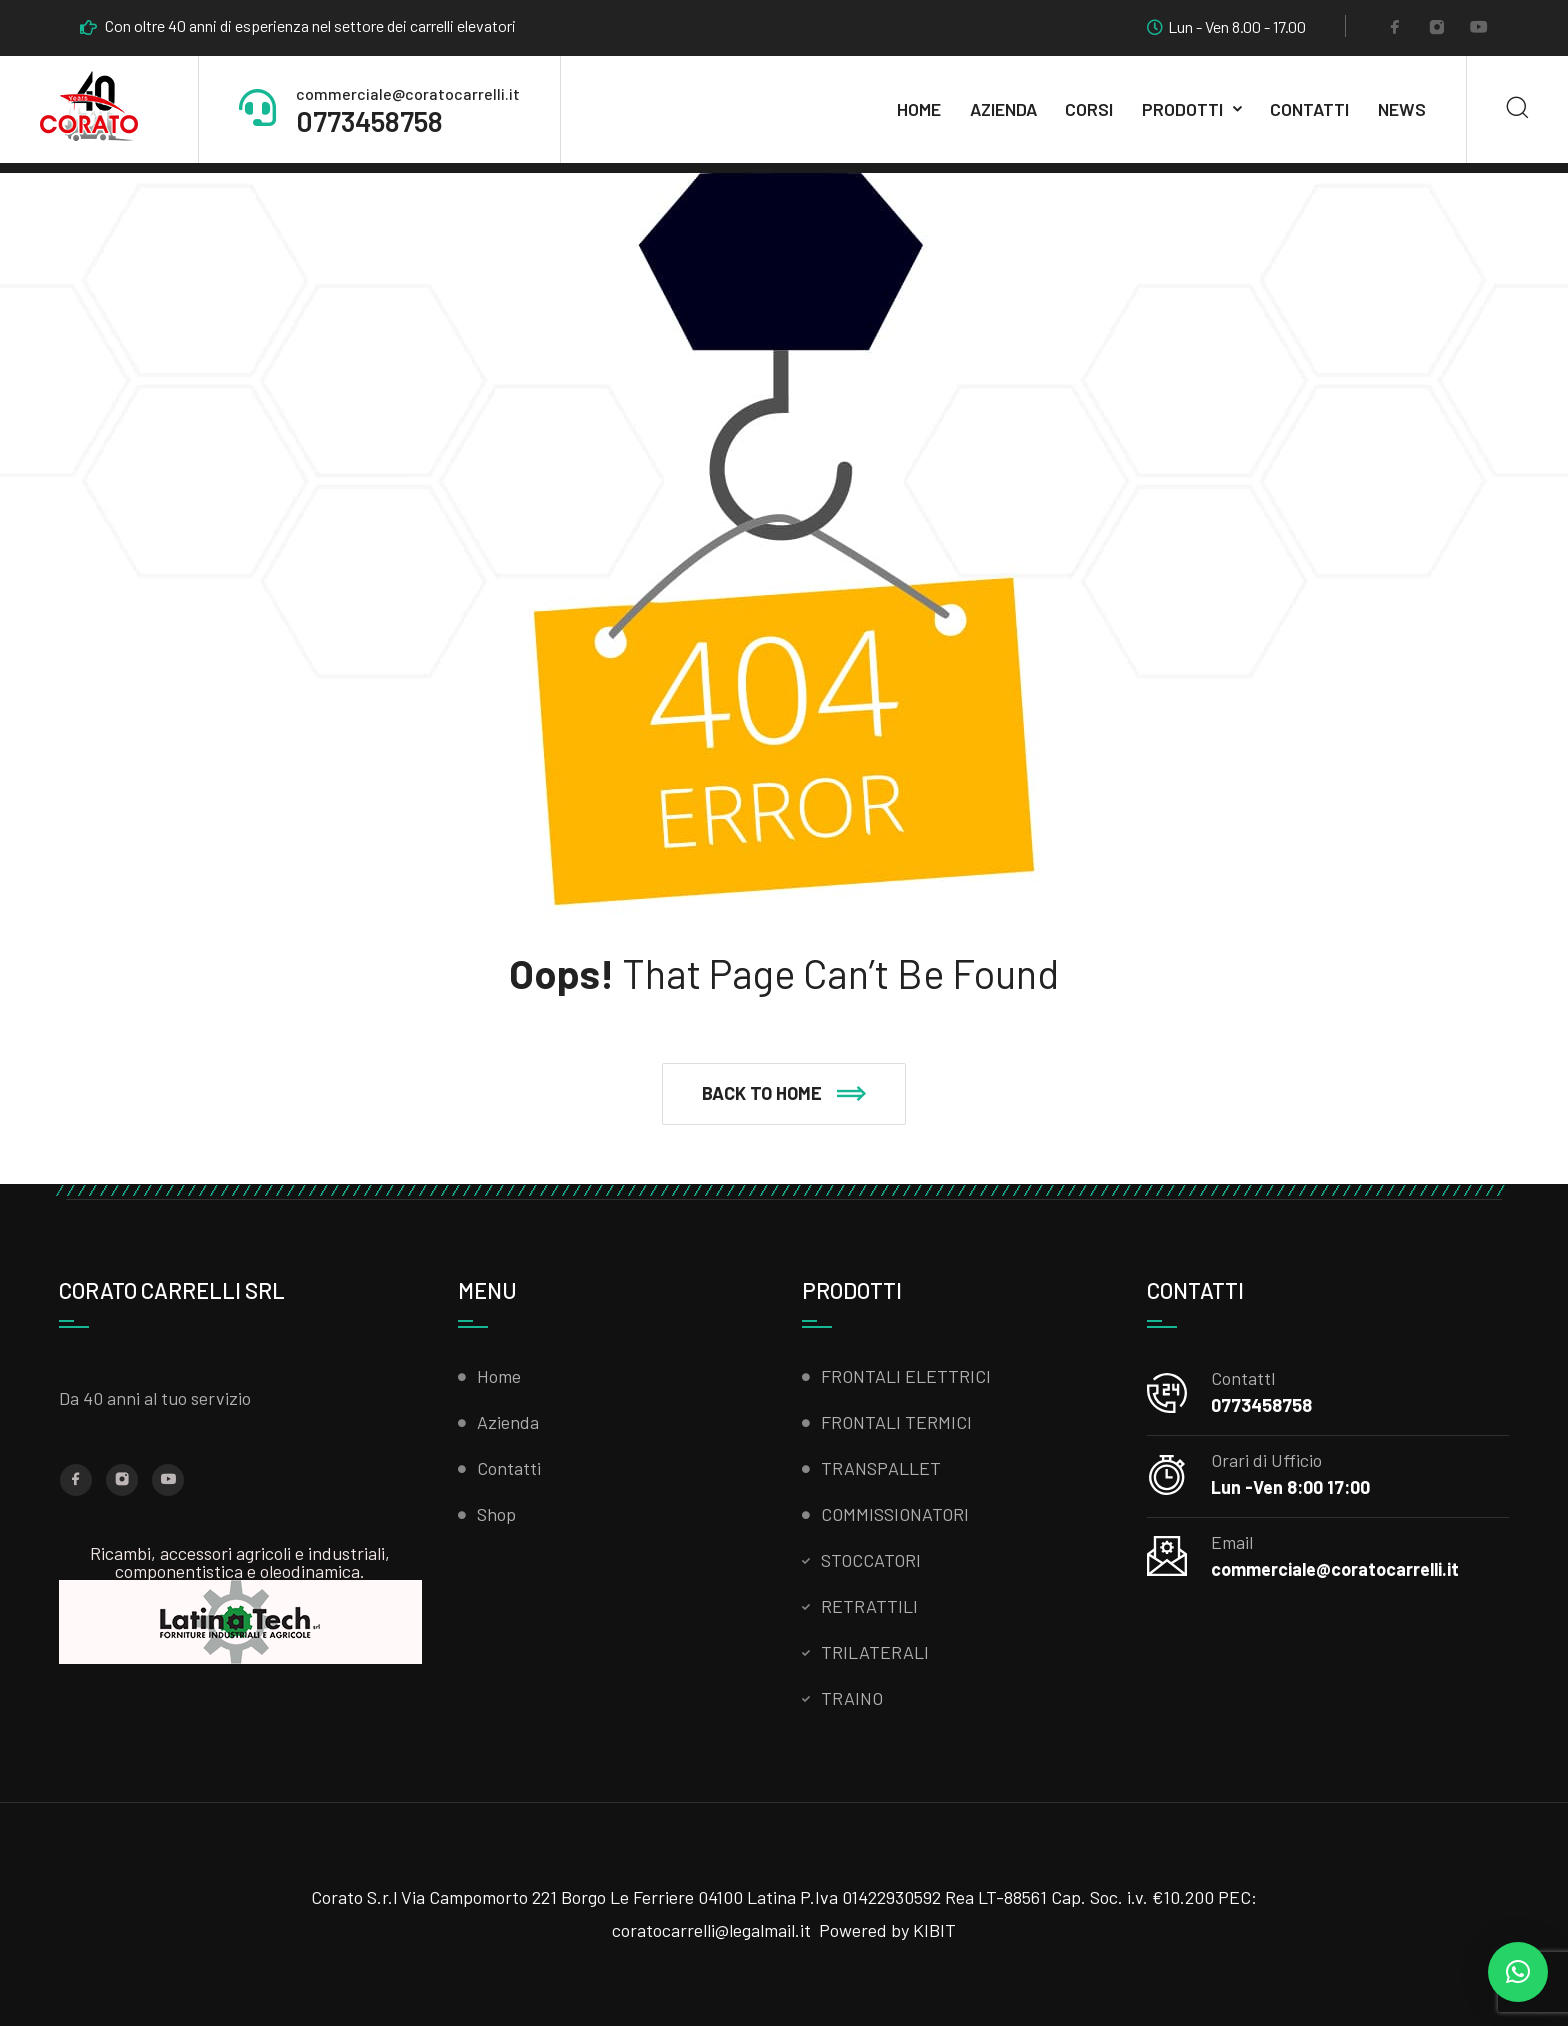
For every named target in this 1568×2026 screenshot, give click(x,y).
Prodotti (1182, 109)
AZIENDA (1003, 109)
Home (919, 109)
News (1402, 109)
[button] (784, 1094)
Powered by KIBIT (887, 1930)
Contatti (1309, 109)
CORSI (1089, 109)
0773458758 (369, 121)
